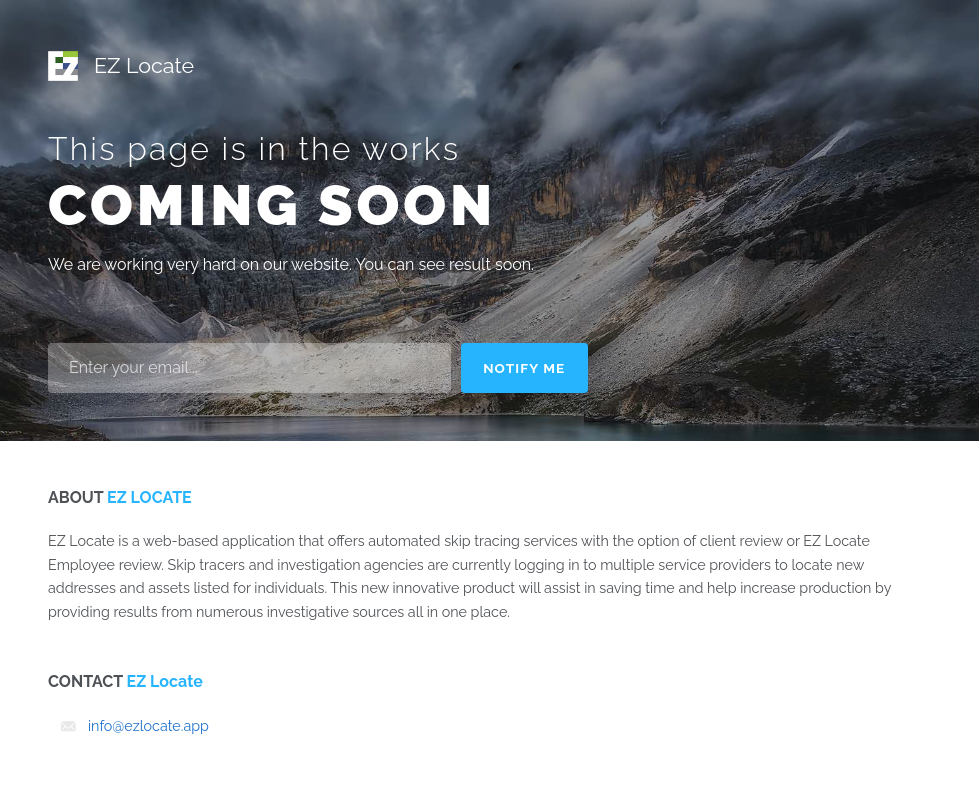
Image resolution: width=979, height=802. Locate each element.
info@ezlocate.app (148, 726)
